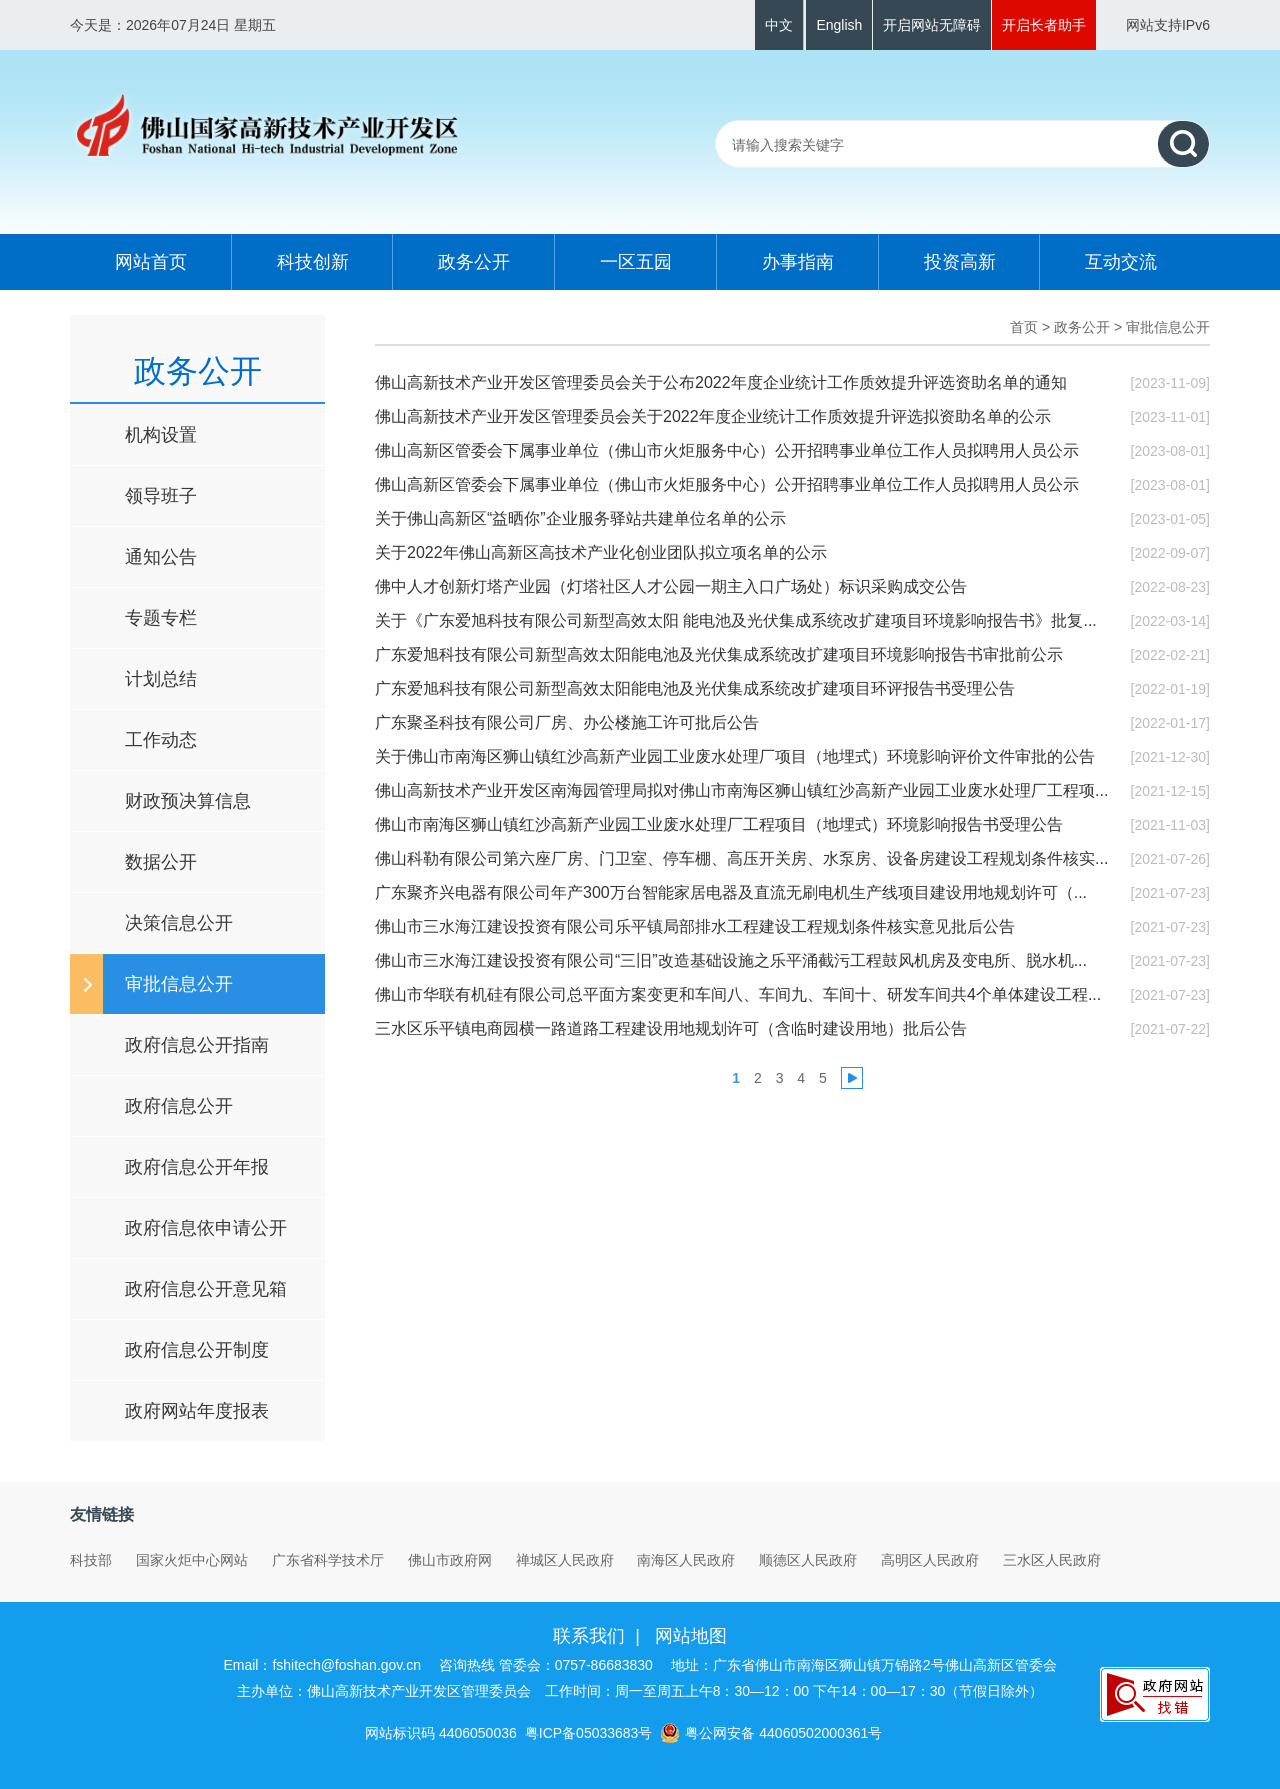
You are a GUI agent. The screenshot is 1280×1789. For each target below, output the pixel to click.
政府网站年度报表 (197, 1411)
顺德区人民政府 (808, 1560)
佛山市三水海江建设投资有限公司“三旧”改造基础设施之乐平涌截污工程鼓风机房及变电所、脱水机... (731, 960)
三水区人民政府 (1052, 1560)
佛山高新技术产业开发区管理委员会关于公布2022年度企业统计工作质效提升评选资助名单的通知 (721, 382)
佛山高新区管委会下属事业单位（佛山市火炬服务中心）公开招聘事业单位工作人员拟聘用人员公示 (727, 450)
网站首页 (151, 262)
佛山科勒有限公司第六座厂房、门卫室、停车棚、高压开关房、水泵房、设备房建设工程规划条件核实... (741, 858)
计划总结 (161, 679)
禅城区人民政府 (565, 1560)
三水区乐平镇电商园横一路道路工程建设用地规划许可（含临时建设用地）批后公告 (671, 1028)
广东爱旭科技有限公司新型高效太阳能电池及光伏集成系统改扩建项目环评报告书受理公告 (695, 688)
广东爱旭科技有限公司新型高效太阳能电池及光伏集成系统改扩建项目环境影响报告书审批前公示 (719, 654)
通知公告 (161, 557)
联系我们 (589, 1636)
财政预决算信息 (188, 801)
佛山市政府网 (450, 1560)
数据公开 (161, 862)
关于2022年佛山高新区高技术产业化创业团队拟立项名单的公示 (601, 552)
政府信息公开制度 (197, 1350)
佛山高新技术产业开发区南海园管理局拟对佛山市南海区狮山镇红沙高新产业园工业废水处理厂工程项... (741, 790)
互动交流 (1121, 262)
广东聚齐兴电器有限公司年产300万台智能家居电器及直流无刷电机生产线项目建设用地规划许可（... (731, 892)
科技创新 (313, 262)
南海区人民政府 (686, 1560)
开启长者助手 (1044, 25)
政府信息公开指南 (197, 1045)
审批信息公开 (179, 984)
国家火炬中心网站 (192, 1560)
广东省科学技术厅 (328, 1560)
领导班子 (161, 496)
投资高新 (960, 262)
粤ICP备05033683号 (589, 1733)
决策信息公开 (179, 923)
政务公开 (474, 262)
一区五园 (636, 262)
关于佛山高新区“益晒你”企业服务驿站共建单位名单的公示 (580, 518)
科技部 (91, 1560)
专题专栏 (161, 618)
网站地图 (691, 1636)
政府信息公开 (179, 1106)
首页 (1024, 327)
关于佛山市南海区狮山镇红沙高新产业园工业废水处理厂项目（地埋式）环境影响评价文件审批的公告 (735, 756)
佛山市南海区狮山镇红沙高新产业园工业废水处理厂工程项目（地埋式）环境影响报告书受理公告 (719, 824)
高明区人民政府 (930, 1560)
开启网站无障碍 (932, 25)
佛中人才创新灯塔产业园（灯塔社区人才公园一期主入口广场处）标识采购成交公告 (671, 586)
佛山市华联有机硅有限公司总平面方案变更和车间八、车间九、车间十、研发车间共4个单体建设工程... (738, 994)
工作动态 (161, 740)
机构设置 (161, 435)
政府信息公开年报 (197, 1167)
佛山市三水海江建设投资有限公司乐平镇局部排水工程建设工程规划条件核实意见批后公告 (695, 926)
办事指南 (798, 262)
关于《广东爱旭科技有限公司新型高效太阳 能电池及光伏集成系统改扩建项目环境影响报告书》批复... (736, 620)
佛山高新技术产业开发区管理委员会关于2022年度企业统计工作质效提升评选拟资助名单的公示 (713, 416)
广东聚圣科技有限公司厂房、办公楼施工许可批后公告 (567, 722)
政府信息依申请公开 (206, 1228)
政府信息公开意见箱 (206, 1289)
